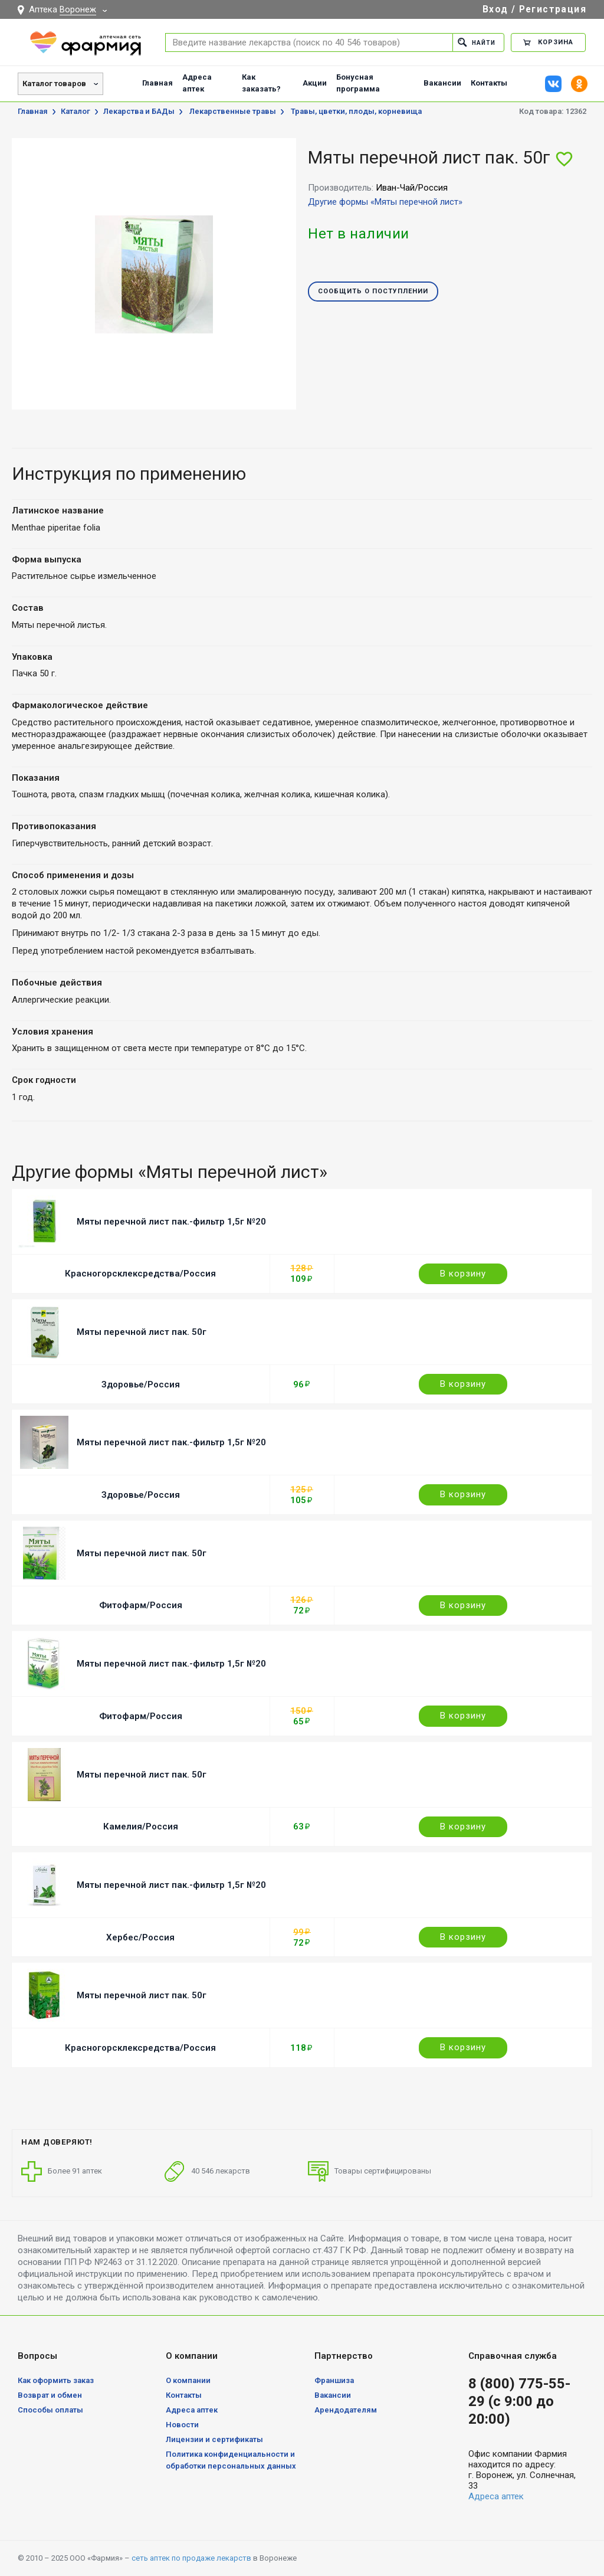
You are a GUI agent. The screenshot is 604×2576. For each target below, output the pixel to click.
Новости (182, 2424)
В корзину (463, 1273)
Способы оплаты (50, 2409)
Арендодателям (345, 2409)
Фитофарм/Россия (140, 1605)
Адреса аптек (197, 83)
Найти (475, 42)
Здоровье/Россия (140, 1384)
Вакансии (442, 82)
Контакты (489, 82)
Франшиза (334, 2380)
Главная (157, 82)
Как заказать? (261, 83)
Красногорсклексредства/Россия (140, 1273)
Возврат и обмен (50, 2395)
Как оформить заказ (56, 2380)
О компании (188, 2380)
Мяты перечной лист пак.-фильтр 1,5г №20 (171, 1221)
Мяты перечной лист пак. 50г (141, 1332)
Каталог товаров (54, 83)
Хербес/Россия (140, 1937)
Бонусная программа (358, 83)
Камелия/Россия (140, 1826)
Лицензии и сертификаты (214, 2439)
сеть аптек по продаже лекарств (191, 2558)
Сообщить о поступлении (373, 292)
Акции (315, 82)
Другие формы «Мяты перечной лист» (385, 202)
